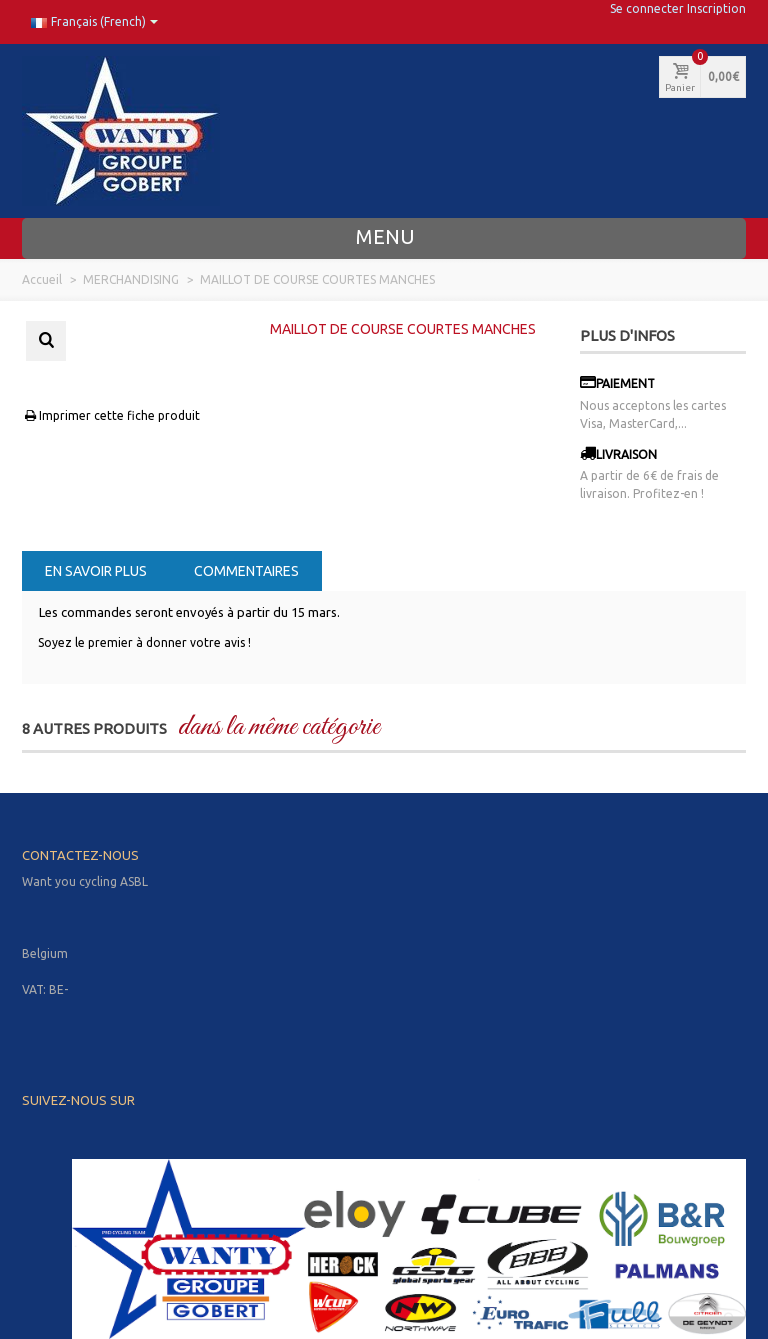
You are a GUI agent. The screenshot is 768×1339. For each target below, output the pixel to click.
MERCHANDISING (131, 279)
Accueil (42, 279)
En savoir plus (96, 571)
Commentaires (246, 571)
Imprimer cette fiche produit (111, 415)
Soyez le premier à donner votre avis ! (144, 642)
